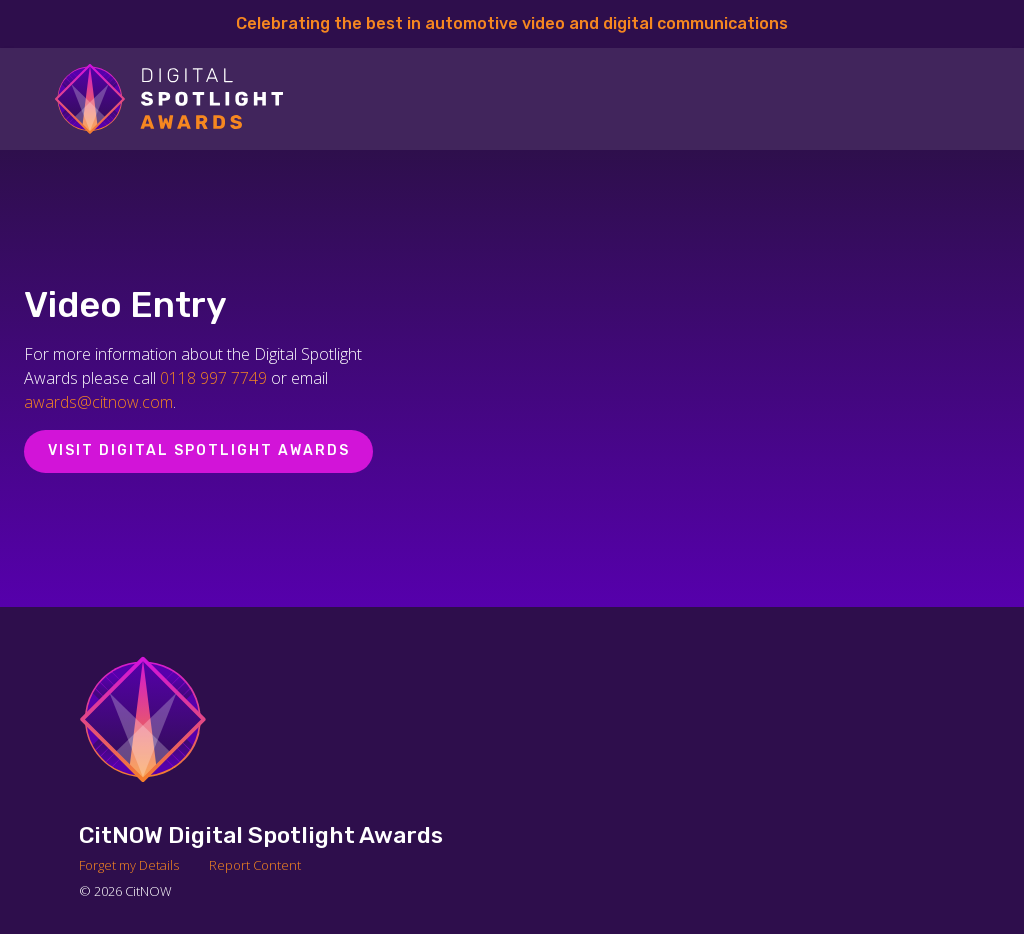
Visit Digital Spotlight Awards (199, 450)
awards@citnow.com (98, 402)
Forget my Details (129, 865)
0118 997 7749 (213, 378)
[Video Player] (736, 378)
